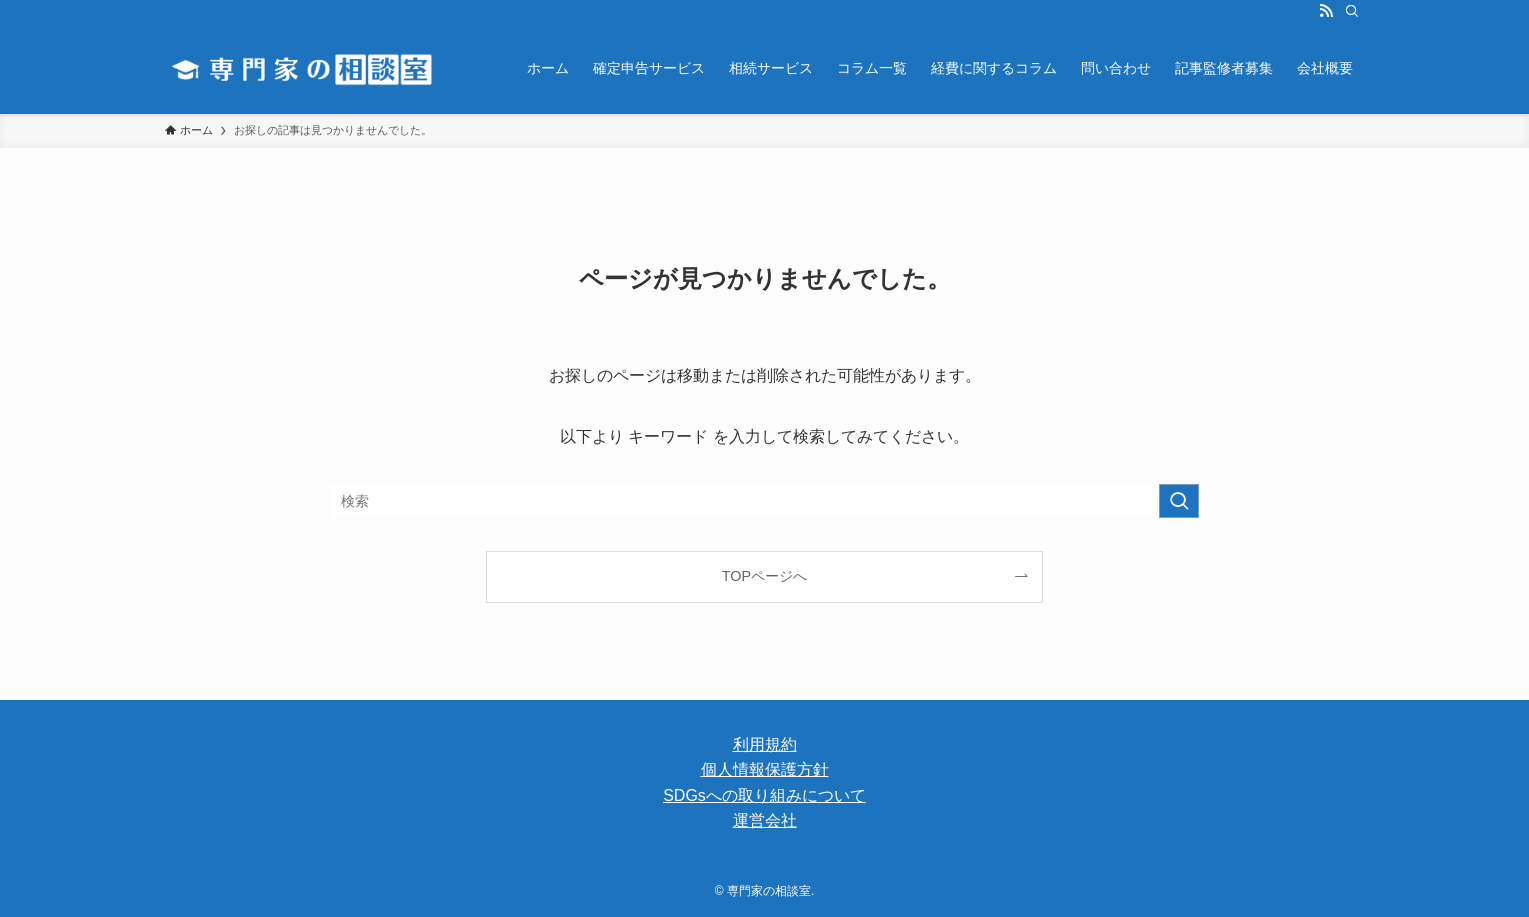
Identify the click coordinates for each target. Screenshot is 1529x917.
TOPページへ (764, 576)
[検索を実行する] (1179, 501)
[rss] (1326, 11)
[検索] (1352, 11)
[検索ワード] (765, 501)
